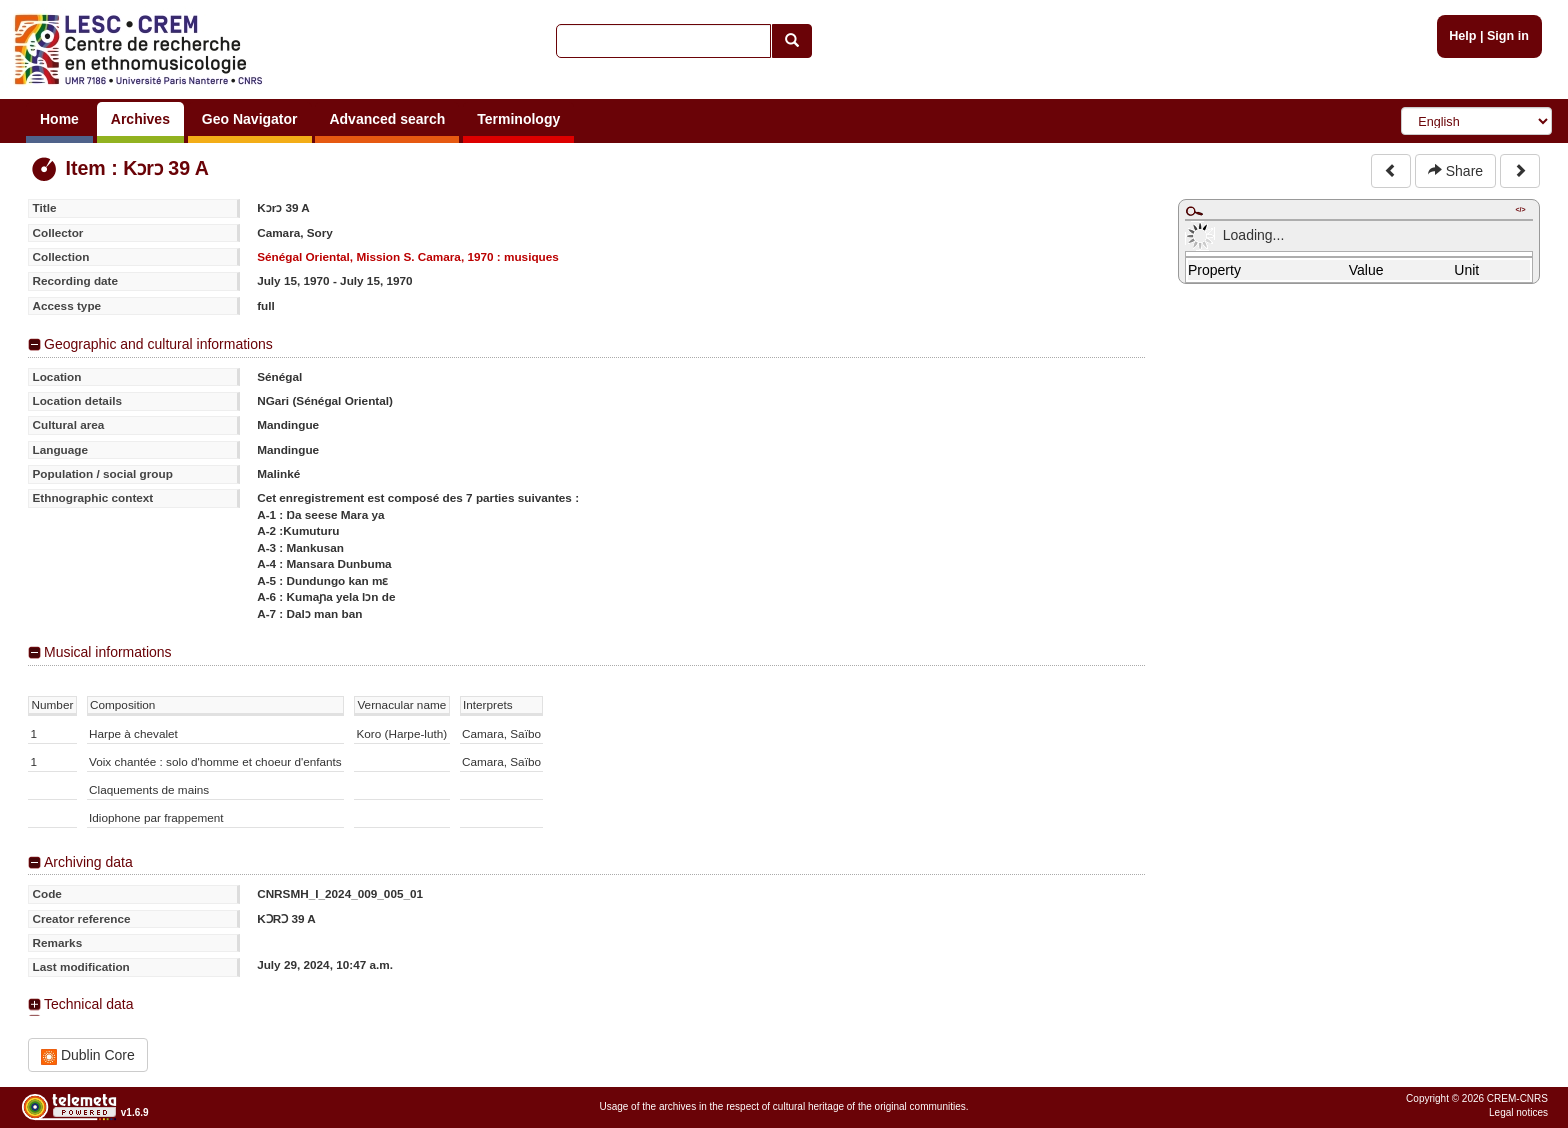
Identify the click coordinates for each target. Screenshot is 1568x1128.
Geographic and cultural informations (158, 344)
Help (1462, 36)
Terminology (518, 119)
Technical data (89, 1004)
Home (59, 119)
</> (1520, 209)
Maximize (1194, 211)
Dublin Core (88, 1055)
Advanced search (387, 119)
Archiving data (88, 862)
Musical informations (108, 652)
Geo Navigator (250, 119)
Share (1455, 171)
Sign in (1508, 36)
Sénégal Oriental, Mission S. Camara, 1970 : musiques (408, 256)
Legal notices (1518, 1112)
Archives (140, 119)
